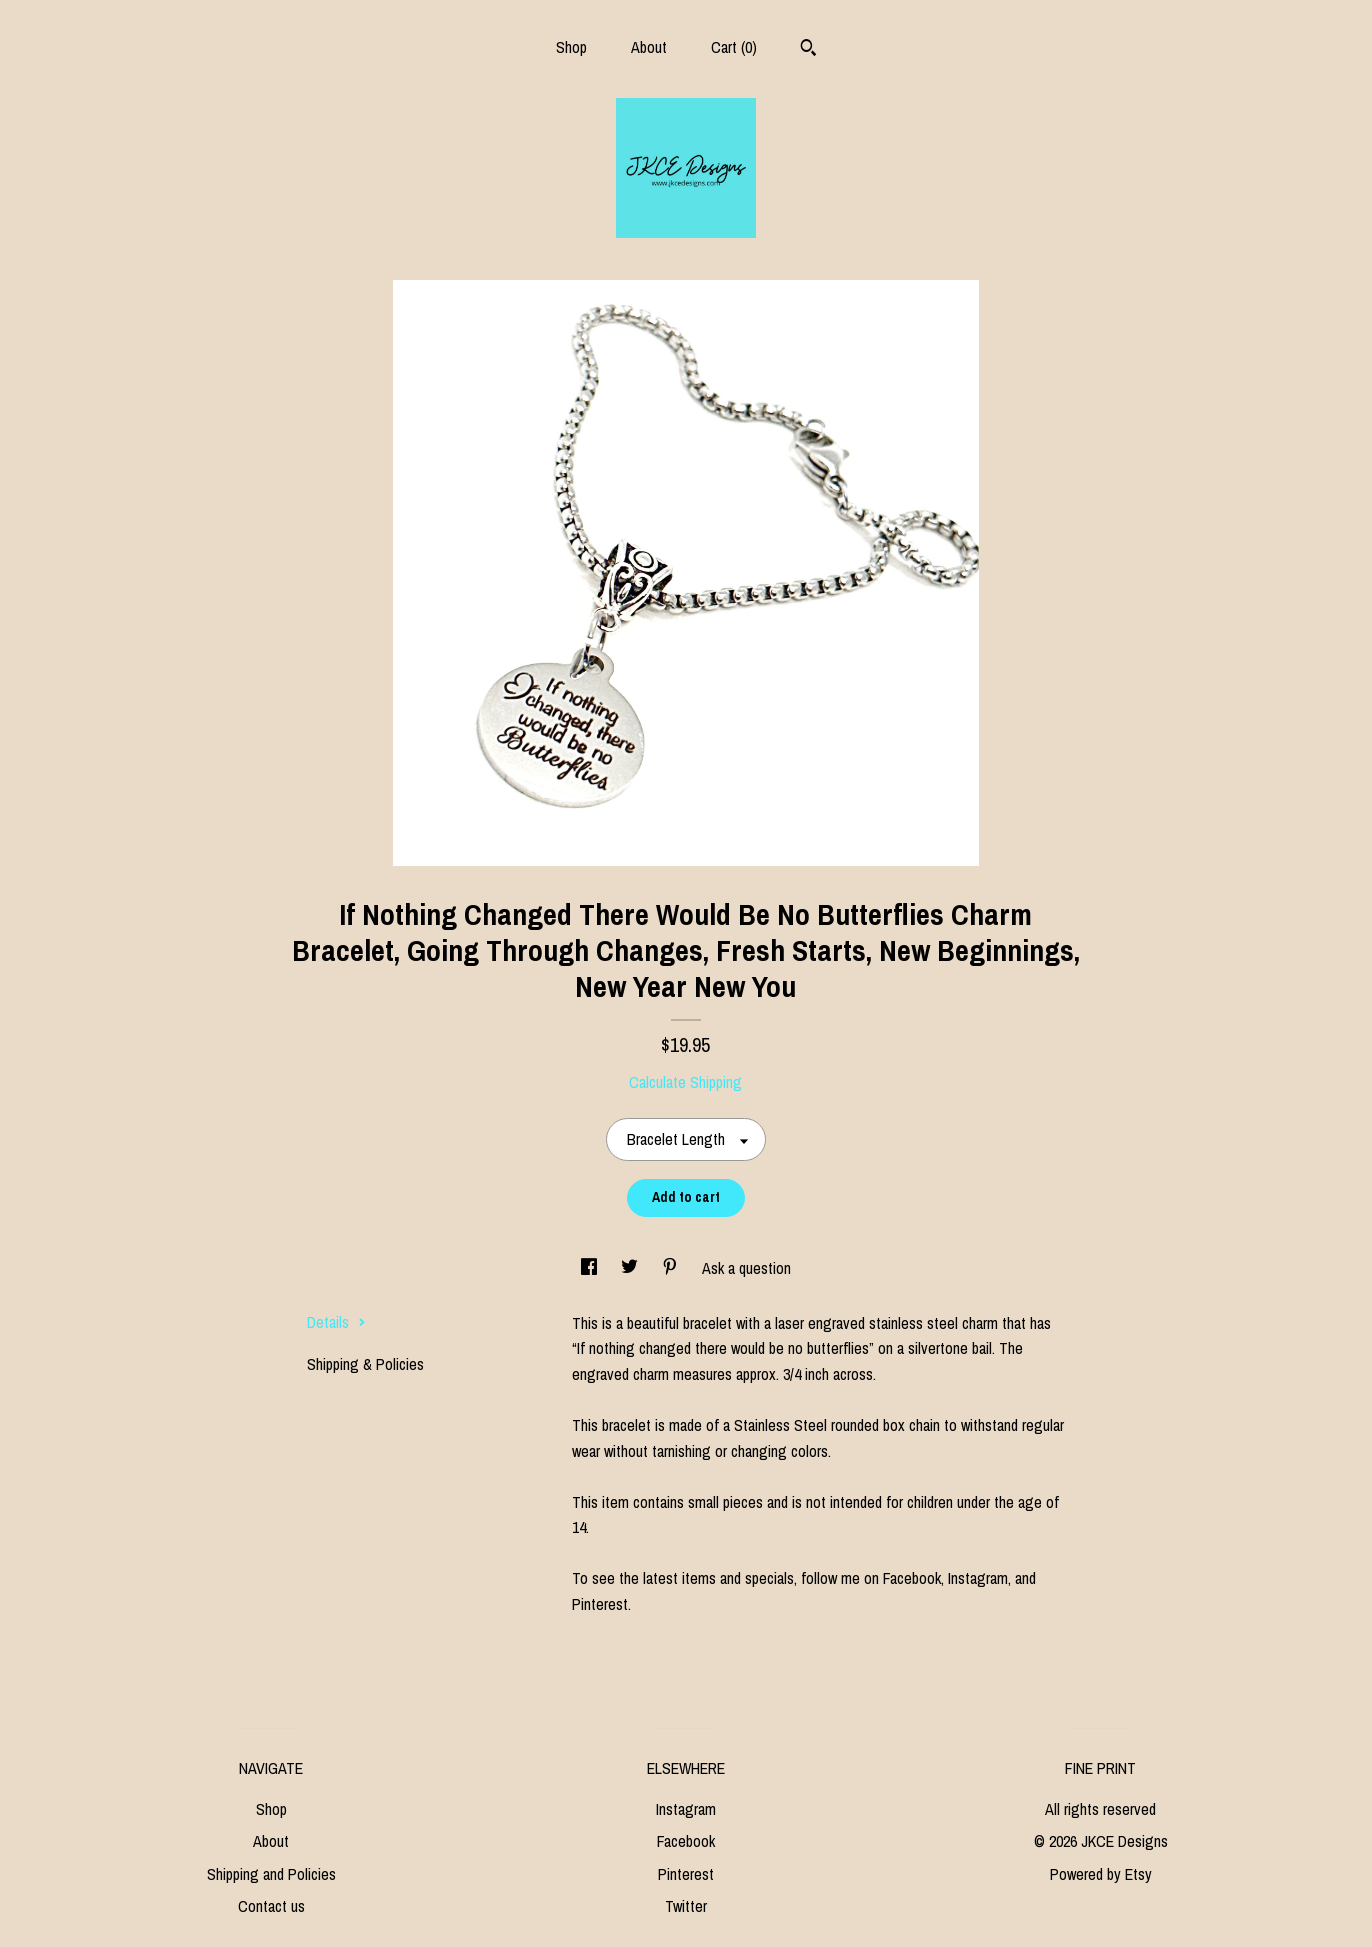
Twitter (686, 1906)
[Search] (808, 50)
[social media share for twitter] (631, 1268)
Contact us (271, 1906)
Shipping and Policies (271, 1874)
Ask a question (746, 1268)
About (649, 47)
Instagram (686, 1809)
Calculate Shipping (685, 1082)
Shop (571, 47)
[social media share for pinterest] (672, 1268)
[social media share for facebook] (591, 1268)
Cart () (734, 47)
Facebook (686, 1841)
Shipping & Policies (365, 1364)
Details (336, 1322)
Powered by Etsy (1101, 1874)
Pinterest (686, 1874)
